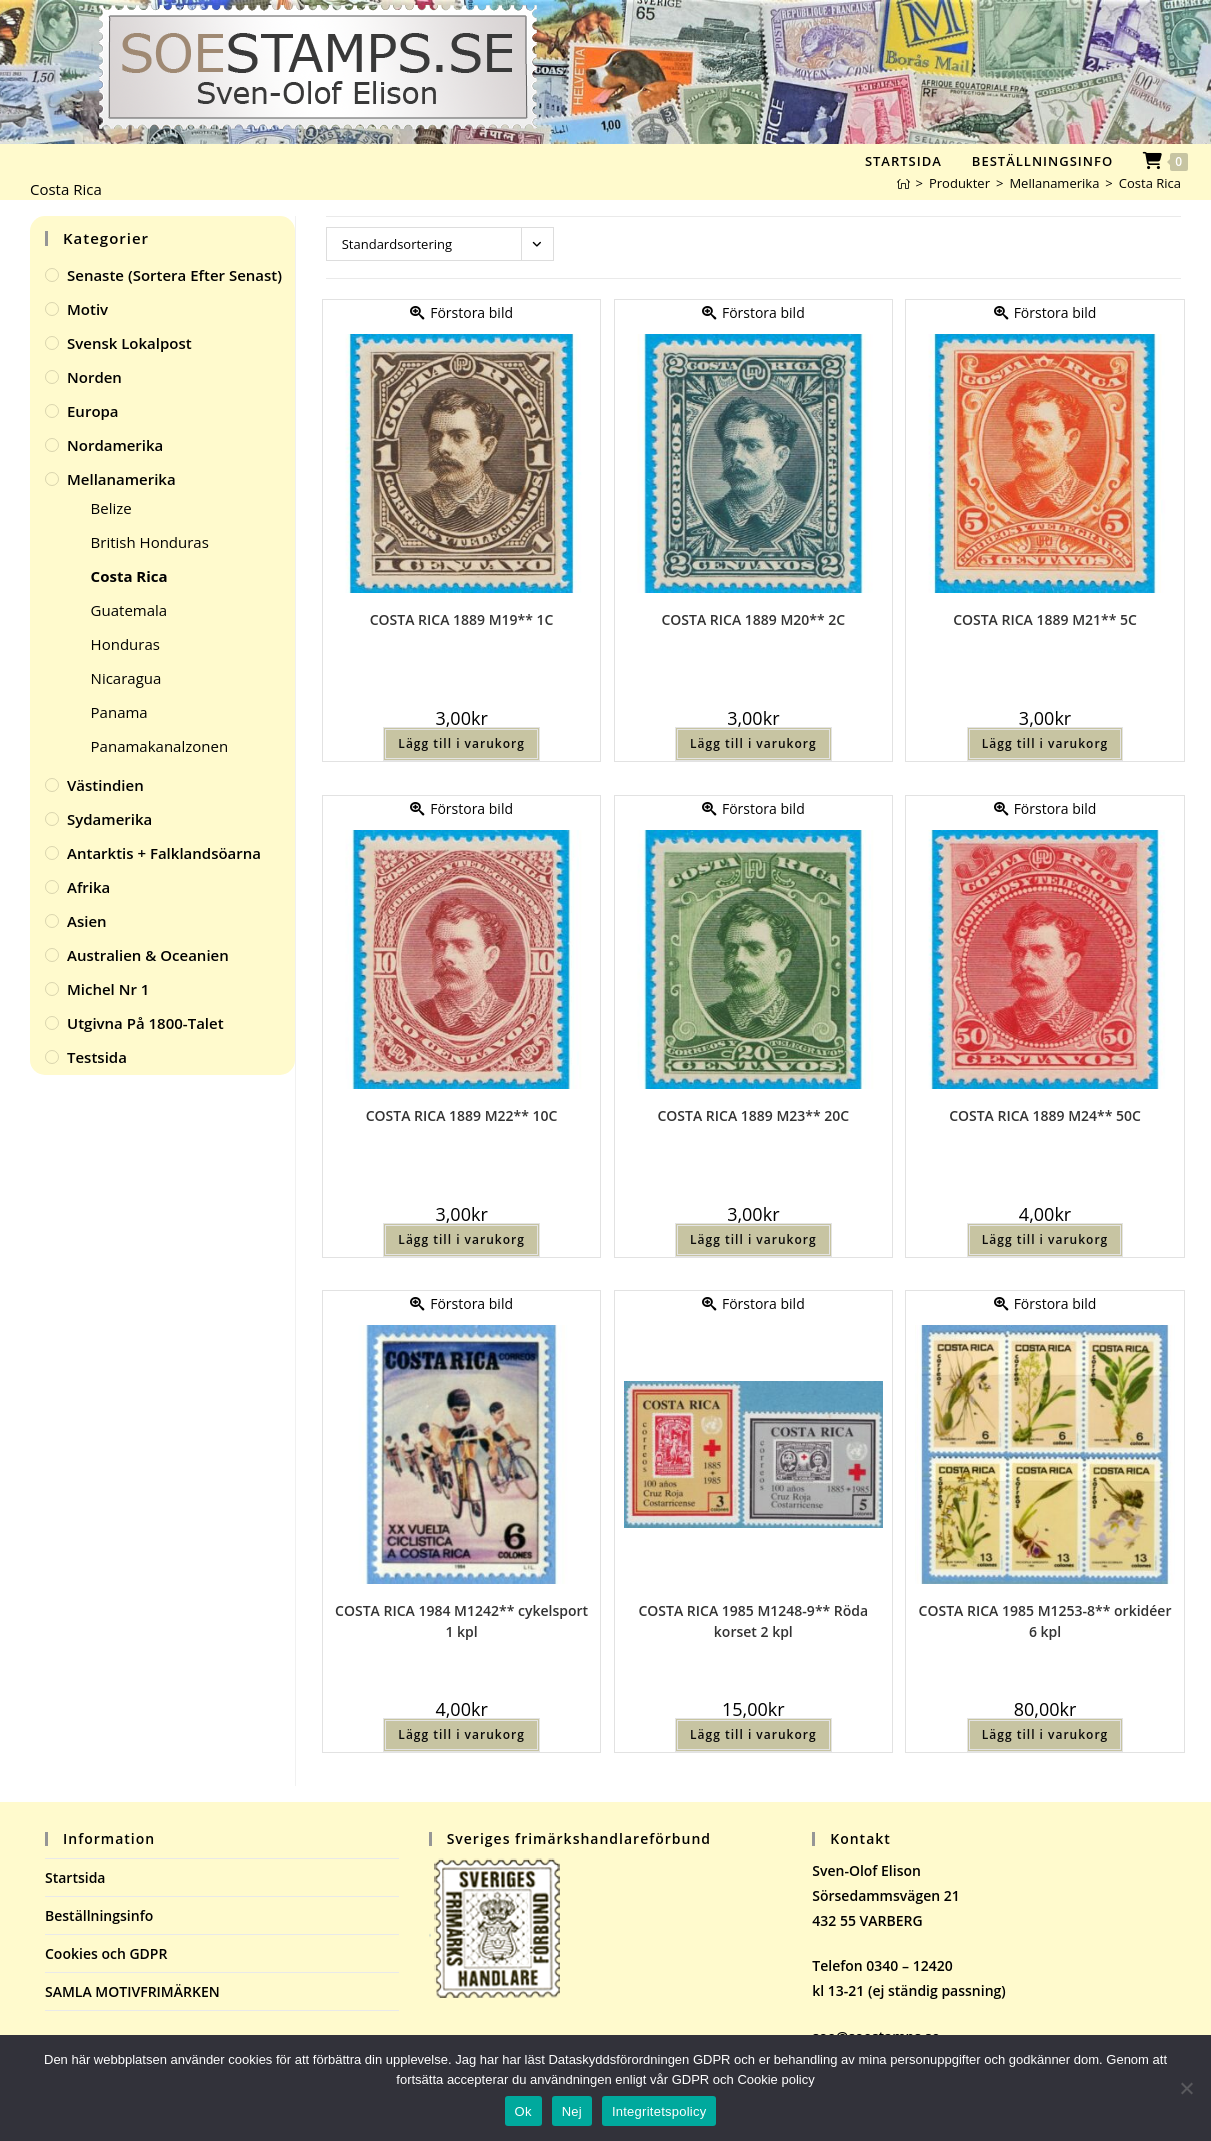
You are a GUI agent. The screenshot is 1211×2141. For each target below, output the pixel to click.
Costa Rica (1150, 183)
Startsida (75, 1877)
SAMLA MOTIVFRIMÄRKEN (132, 1991)
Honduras (125, 644)
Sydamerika (109, 819)
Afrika (88, 887)
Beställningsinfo (99, 1915)
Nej (572, 2111)
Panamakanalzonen (160, 746)
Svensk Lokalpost (129, 343)
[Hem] (903, 183)
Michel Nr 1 (108, 989)
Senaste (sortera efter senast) (174, 275)
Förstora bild (461, 312)
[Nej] (1186, 2088)
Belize (111, 508)
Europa (93, 411)
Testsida (97, 1057)
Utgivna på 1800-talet (145, 1023)
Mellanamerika (121, 479)
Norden (94, 377)
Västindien (105, 785)
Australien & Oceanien (148, 955)
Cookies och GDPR (106, 1953)
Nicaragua (126, 678)
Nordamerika (115, 445)
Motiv (87, 309)
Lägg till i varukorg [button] (461, 743)
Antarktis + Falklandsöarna (164, 853)
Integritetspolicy (659, 2111)
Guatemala (129, 610)
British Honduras (150, 542)
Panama (119, 712)
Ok (523, 2111)
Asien (87, 921)
